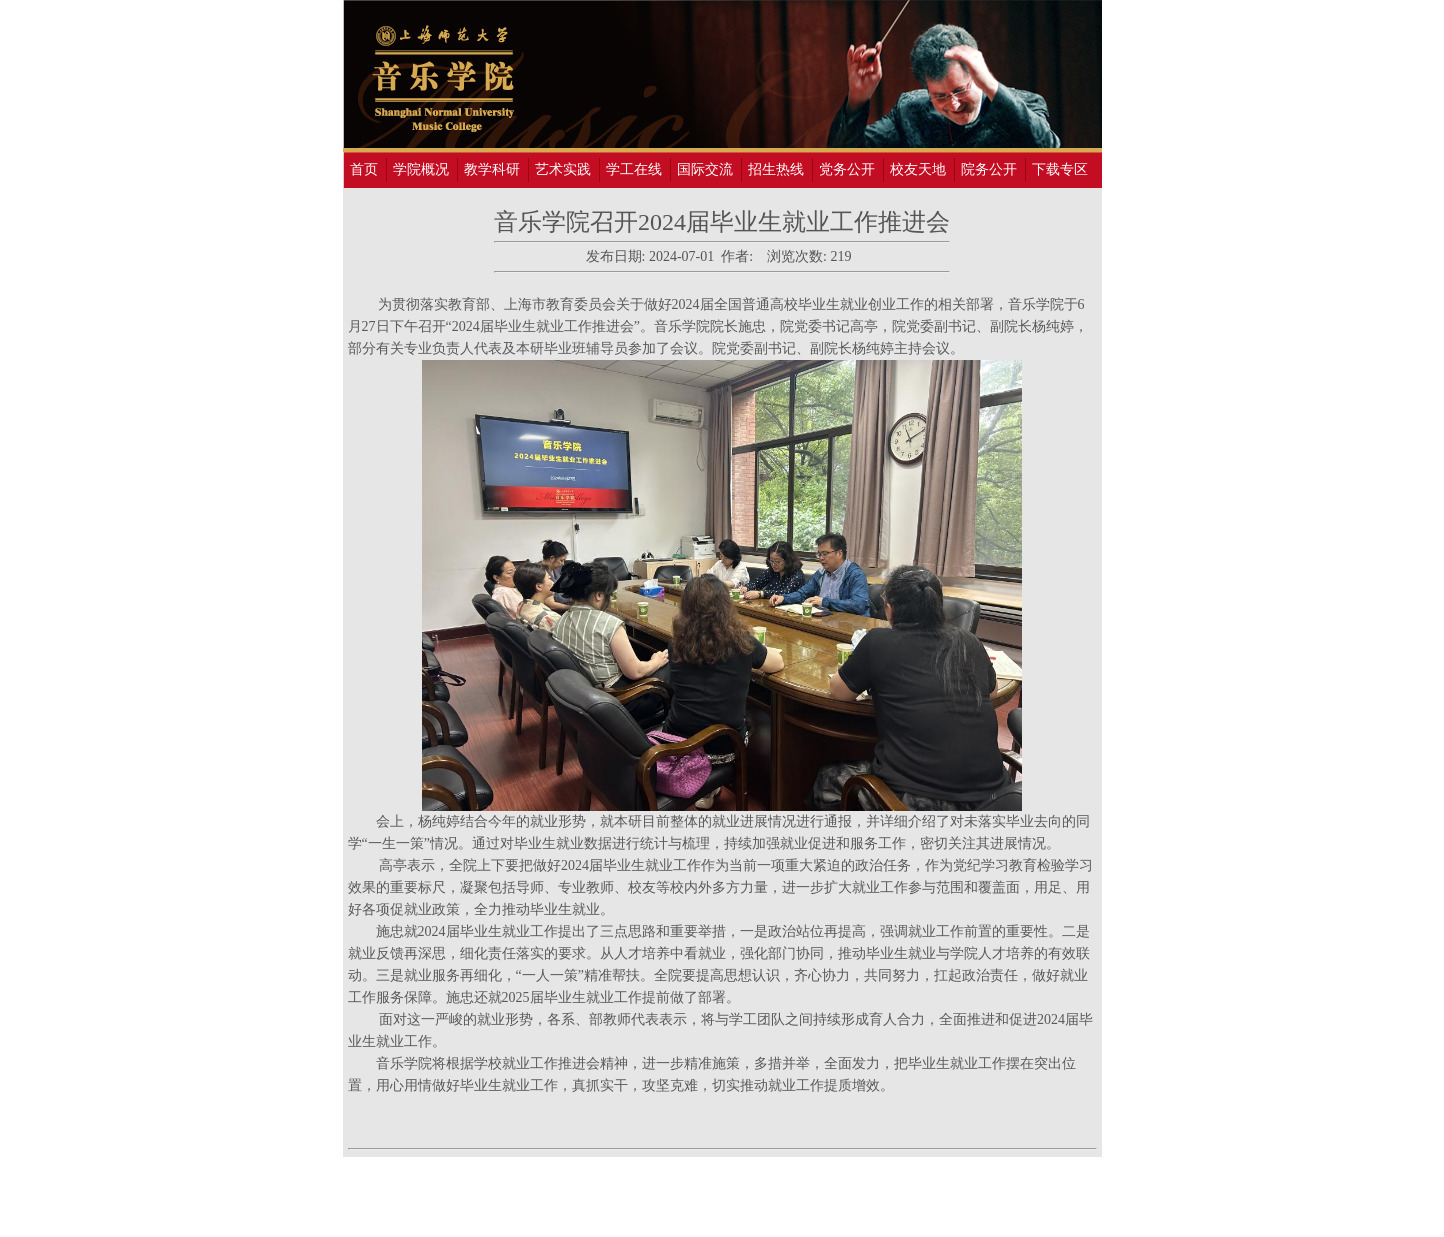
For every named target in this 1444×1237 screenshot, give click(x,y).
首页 (364, 169)
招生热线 (776, 169)
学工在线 (634, 169)
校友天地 (918, 169)
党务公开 (847, 169)
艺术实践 (563, 169)
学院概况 (421, 169)
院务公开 (989, 169)
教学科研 (492, 169)
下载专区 (1060, 169)
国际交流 (705, 169)
